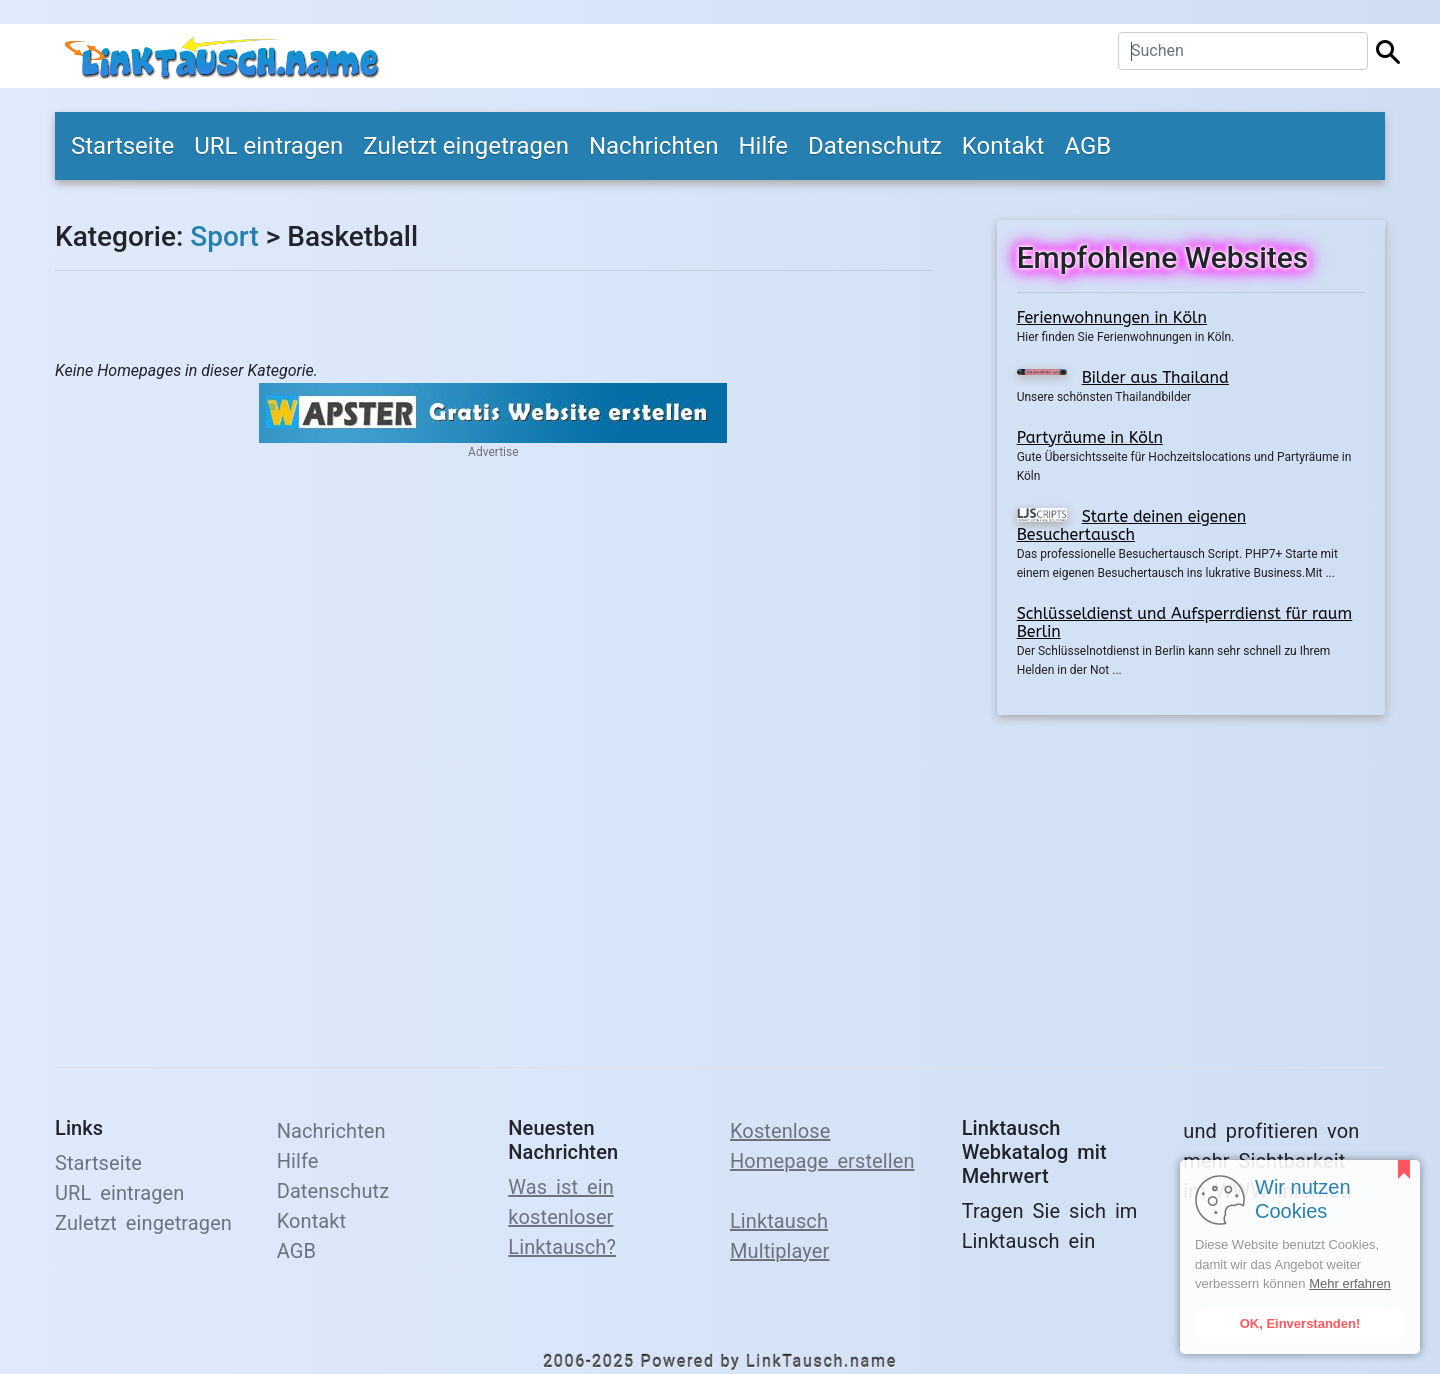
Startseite (122, 146)
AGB (1087, 146)
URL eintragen (268, 146)
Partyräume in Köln (1090, 437)
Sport (224, 236)
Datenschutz (875, 146)
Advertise (493, 452)
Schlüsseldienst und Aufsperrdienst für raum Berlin (1185, 622)
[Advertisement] (1191, 879)
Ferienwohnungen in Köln (1112, 317)
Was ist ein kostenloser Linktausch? (562, 1217)
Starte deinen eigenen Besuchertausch (1131, 525)
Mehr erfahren (1350, 1283)
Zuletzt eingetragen (466, 146)
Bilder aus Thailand (1155, 377)
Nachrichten (654, 146)
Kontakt (1003, 146)
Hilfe (763, 146)
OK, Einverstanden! (1300, 1323)
